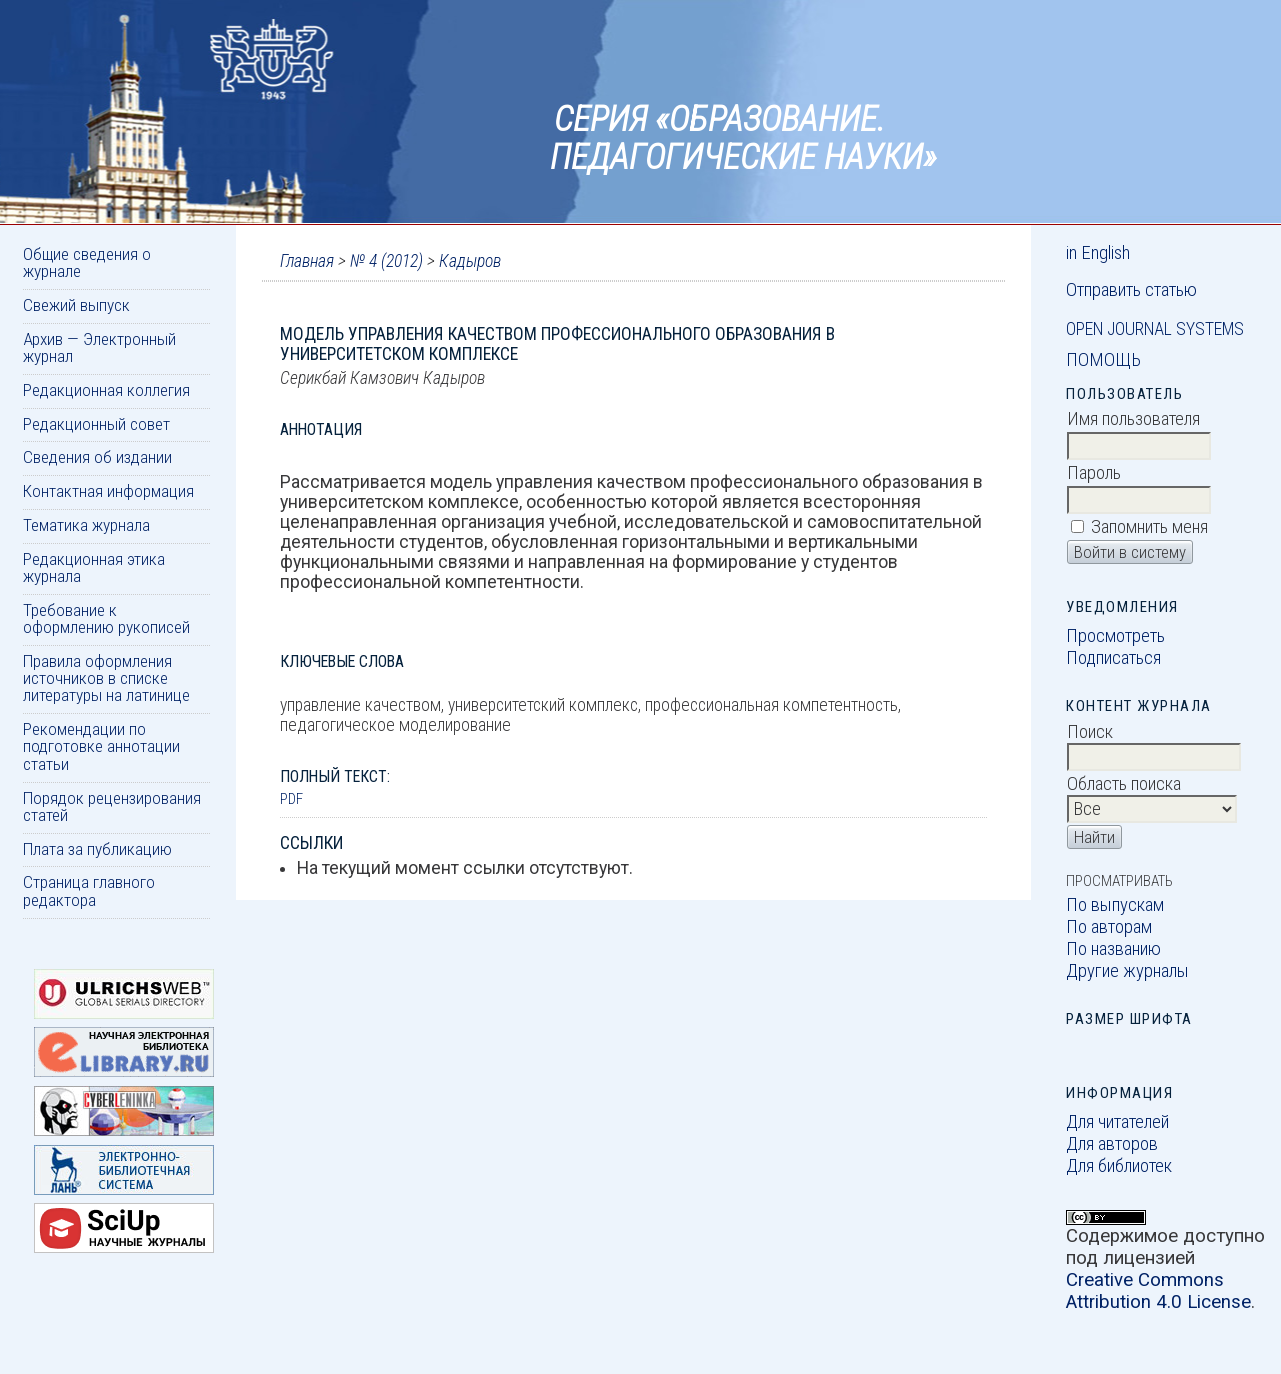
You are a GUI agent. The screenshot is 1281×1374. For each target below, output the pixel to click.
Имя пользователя (1133, 419)
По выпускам (1115, 905)
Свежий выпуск (76, 305)
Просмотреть (1115, 636)
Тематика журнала (86, 525)
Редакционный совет (96, 424)
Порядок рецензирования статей (112, 806)
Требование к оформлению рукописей (106, 618)
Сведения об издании (97, 457)
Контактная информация (108, 491)
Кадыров (470, 261)
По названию (1113, 949)
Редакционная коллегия (106, 390)
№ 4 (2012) (386, 261)
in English (1098, 253)
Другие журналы (1127, 971)
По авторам (1109, 927)
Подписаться (1113, 658)
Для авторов (1112, 1144)
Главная (307, 261)
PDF (291, 799)
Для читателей (1117, 1122)
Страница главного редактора (89, 890)
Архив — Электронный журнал (99, 347)
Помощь (1103, 360)
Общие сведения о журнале (87, 262)
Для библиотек (1119, 1166)
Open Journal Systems (1155, 329)
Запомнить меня (1149, 527)
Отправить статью (1131, 290)
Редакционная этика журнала (94, 567)
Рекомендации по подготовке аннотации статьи (101, 746)
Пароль (1094, 473)
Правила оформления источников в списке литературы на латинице (106, 678)
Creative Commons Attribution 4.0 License (1158, 1291)
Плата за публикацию (97, 849)
